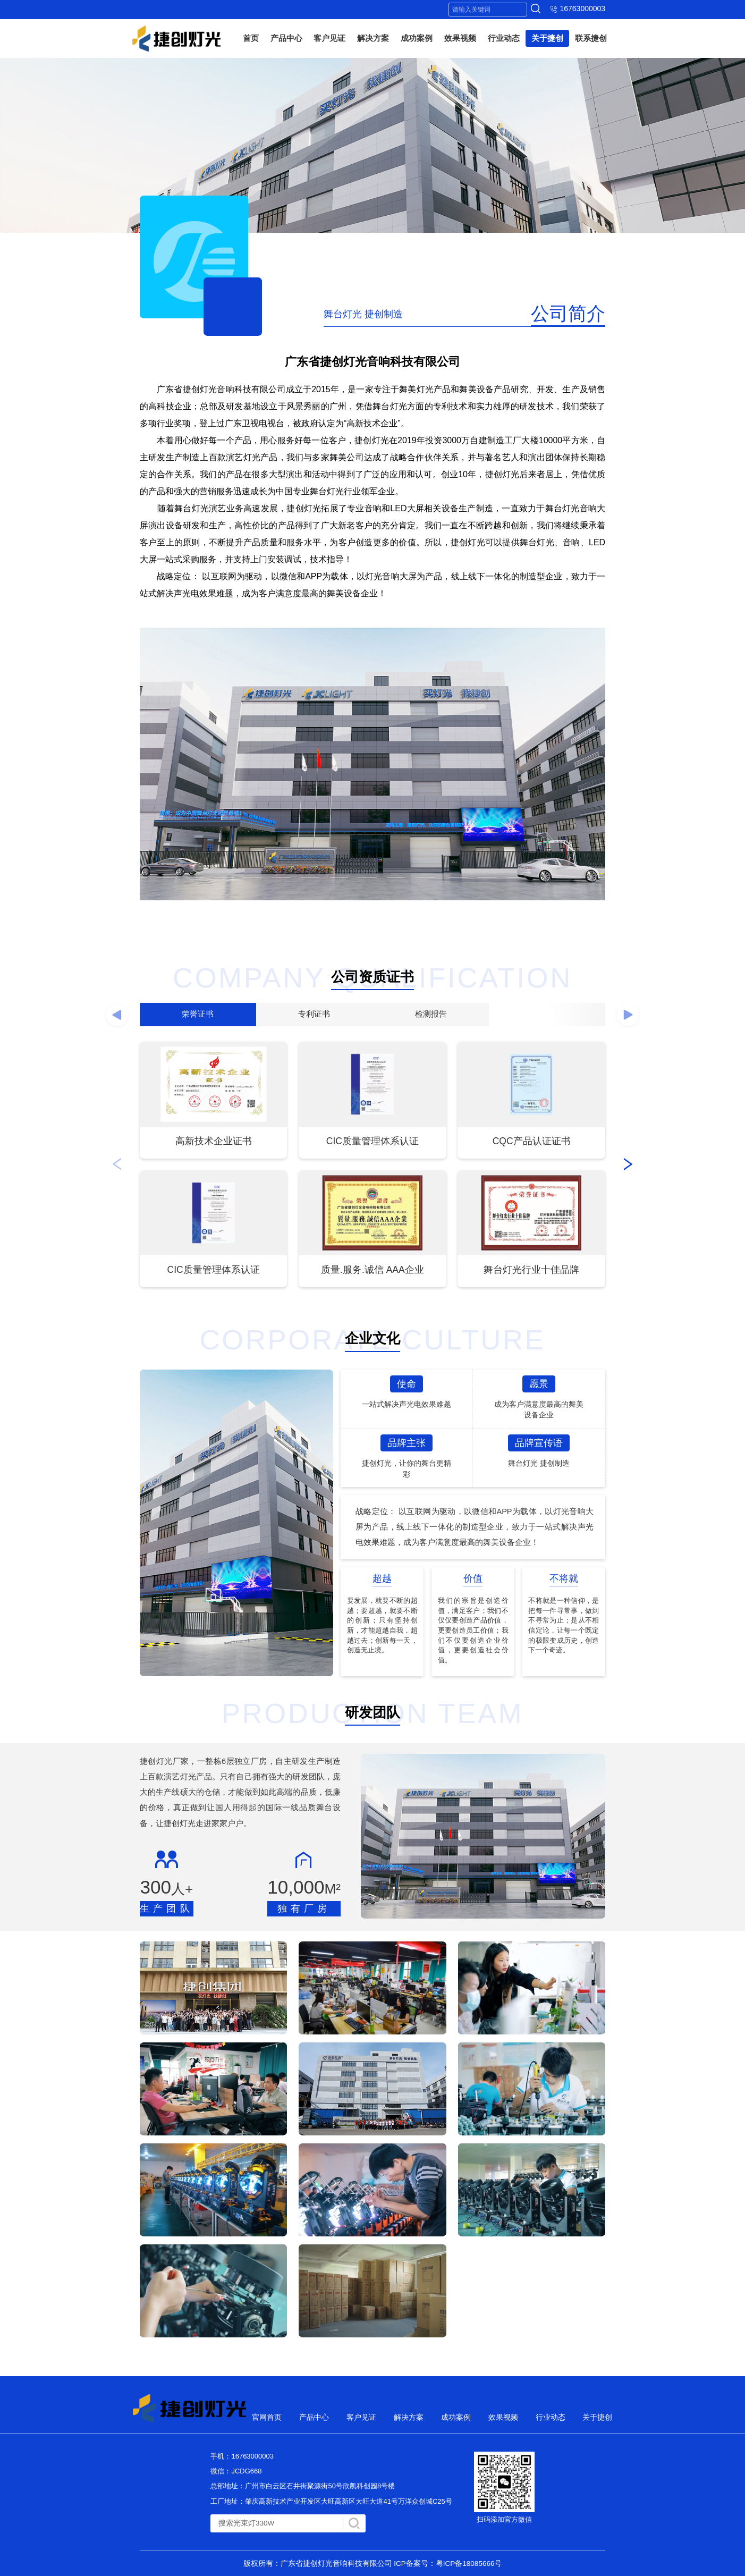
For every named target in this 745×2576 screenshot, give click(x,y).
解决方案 (373, 38)
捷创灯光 (176, 39)
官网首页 (267, 2417)
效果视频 (460, 38)
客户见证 (329, 38)
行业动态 (504, 38)
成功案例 (417, 38)
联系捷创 (591, 38)
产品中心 (286, 38)
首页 (251, 38)
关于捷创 (547, 38)
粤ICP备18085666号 (469, 2563)
